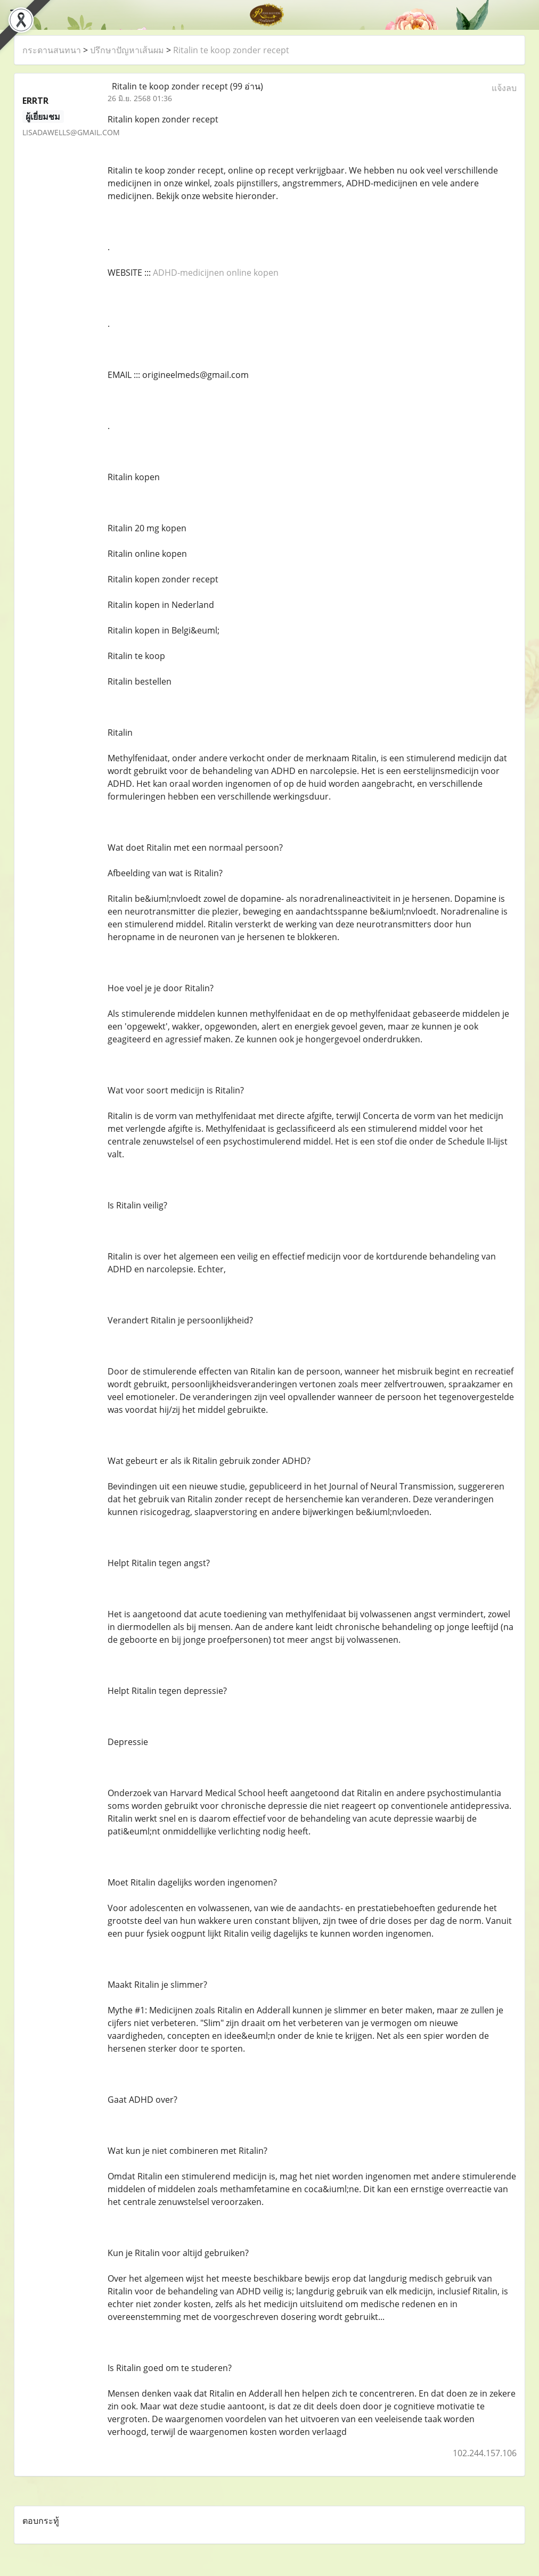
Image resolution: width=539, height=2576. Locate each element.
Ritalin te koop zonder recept (231, 50)
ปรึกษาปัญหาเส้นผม (127, 50)
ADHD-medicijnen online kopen (216, 272)
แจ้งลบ (504, 88)
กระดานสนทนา (51, 50)
